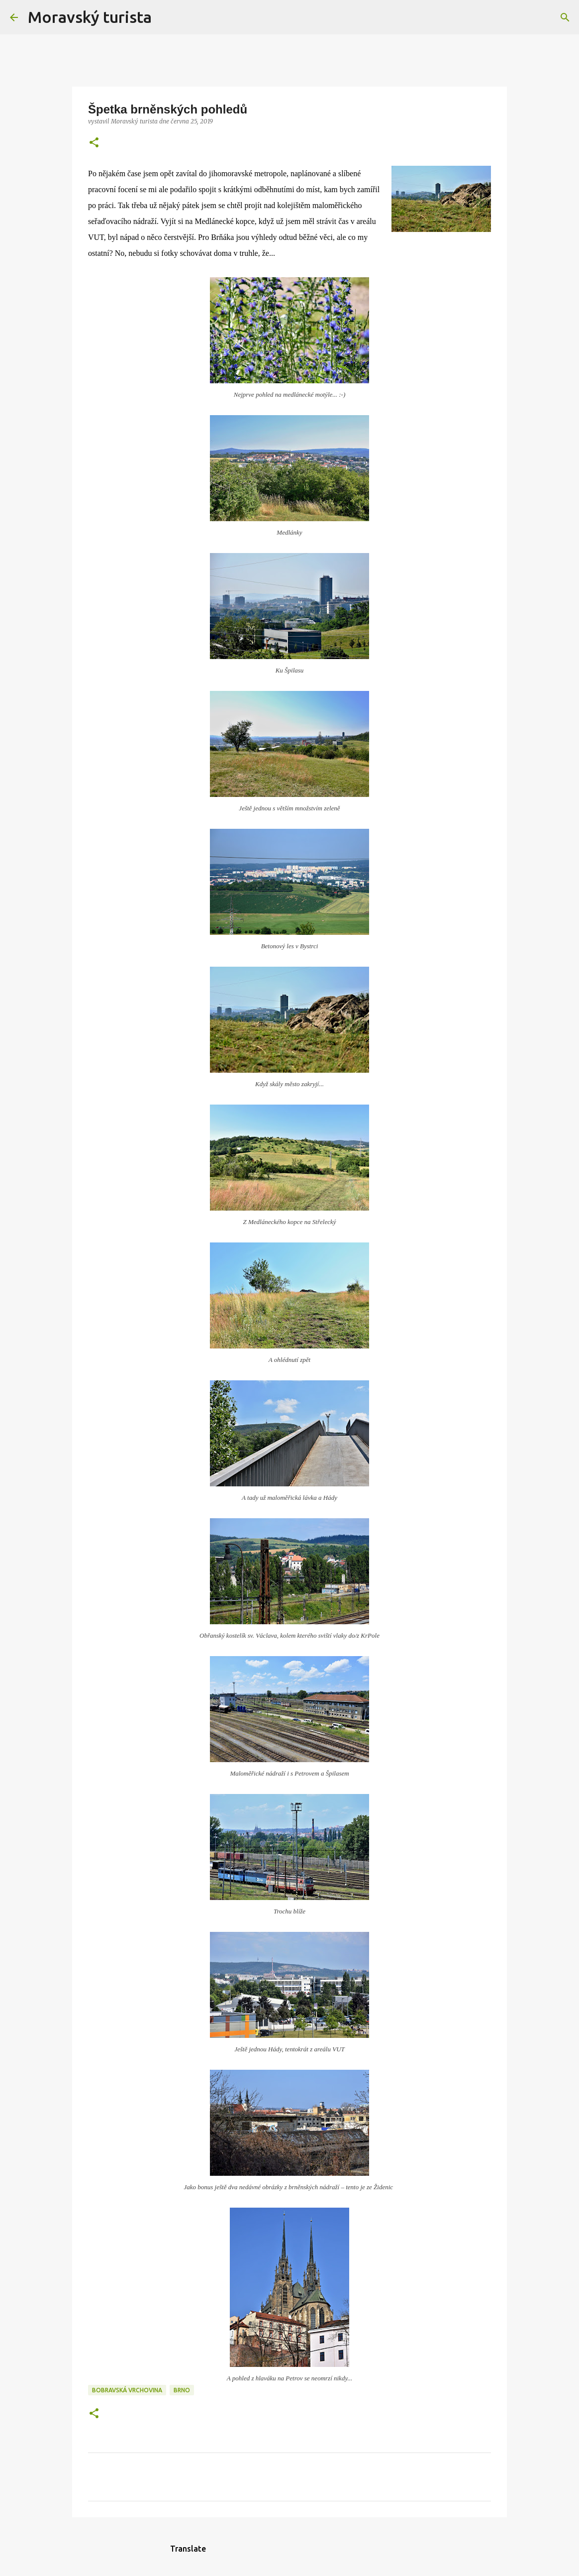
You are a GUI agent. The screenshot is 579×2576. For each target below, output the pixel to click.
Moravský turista (90, 17)
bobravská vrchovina (127, 2390)
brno (182, 2390)
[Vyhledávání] (166, 17)
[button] (94, 143)
